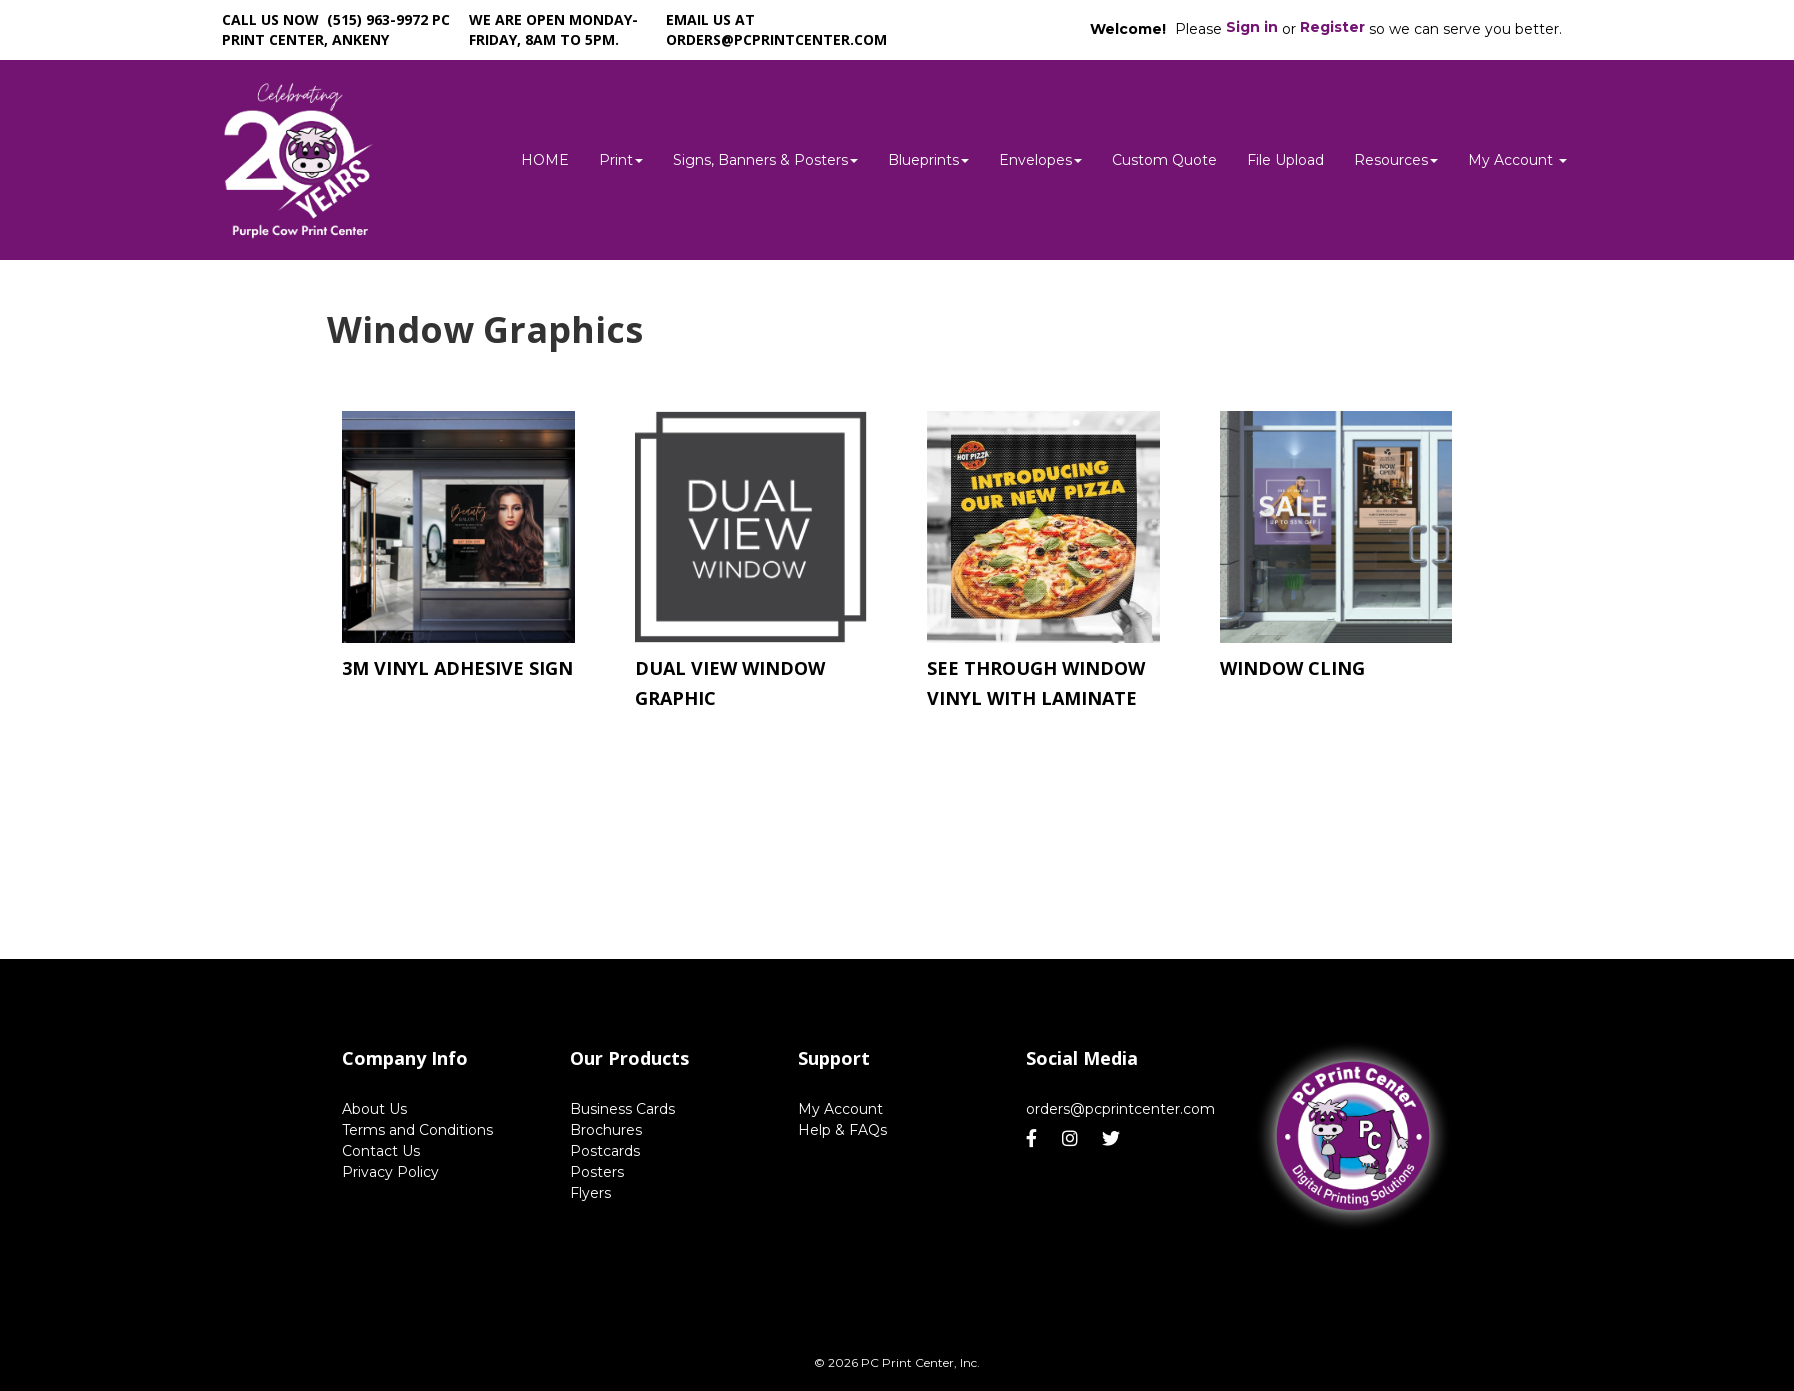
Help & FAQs (842, 1130)
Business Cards (622, 1109)
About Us (374, 1109)
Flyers (590, 1193)
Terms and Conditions (417, 1130)
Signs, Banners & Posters (765, 160)
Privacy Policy (390, 1172)
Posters (597, 1172)
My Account (840, 1109)
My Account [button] (1517, 160)
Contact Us (381, 1151)
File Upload (1285, 160)
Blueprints (928, 160)
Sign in (1252, 27)
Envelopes (1040, 160)
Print (621, 160)
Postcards (605, 1151)
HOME (545, 160)
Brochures (606, 1130)
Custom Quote (1164, 160)
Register (1332, 27)
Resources (1396, 160)
